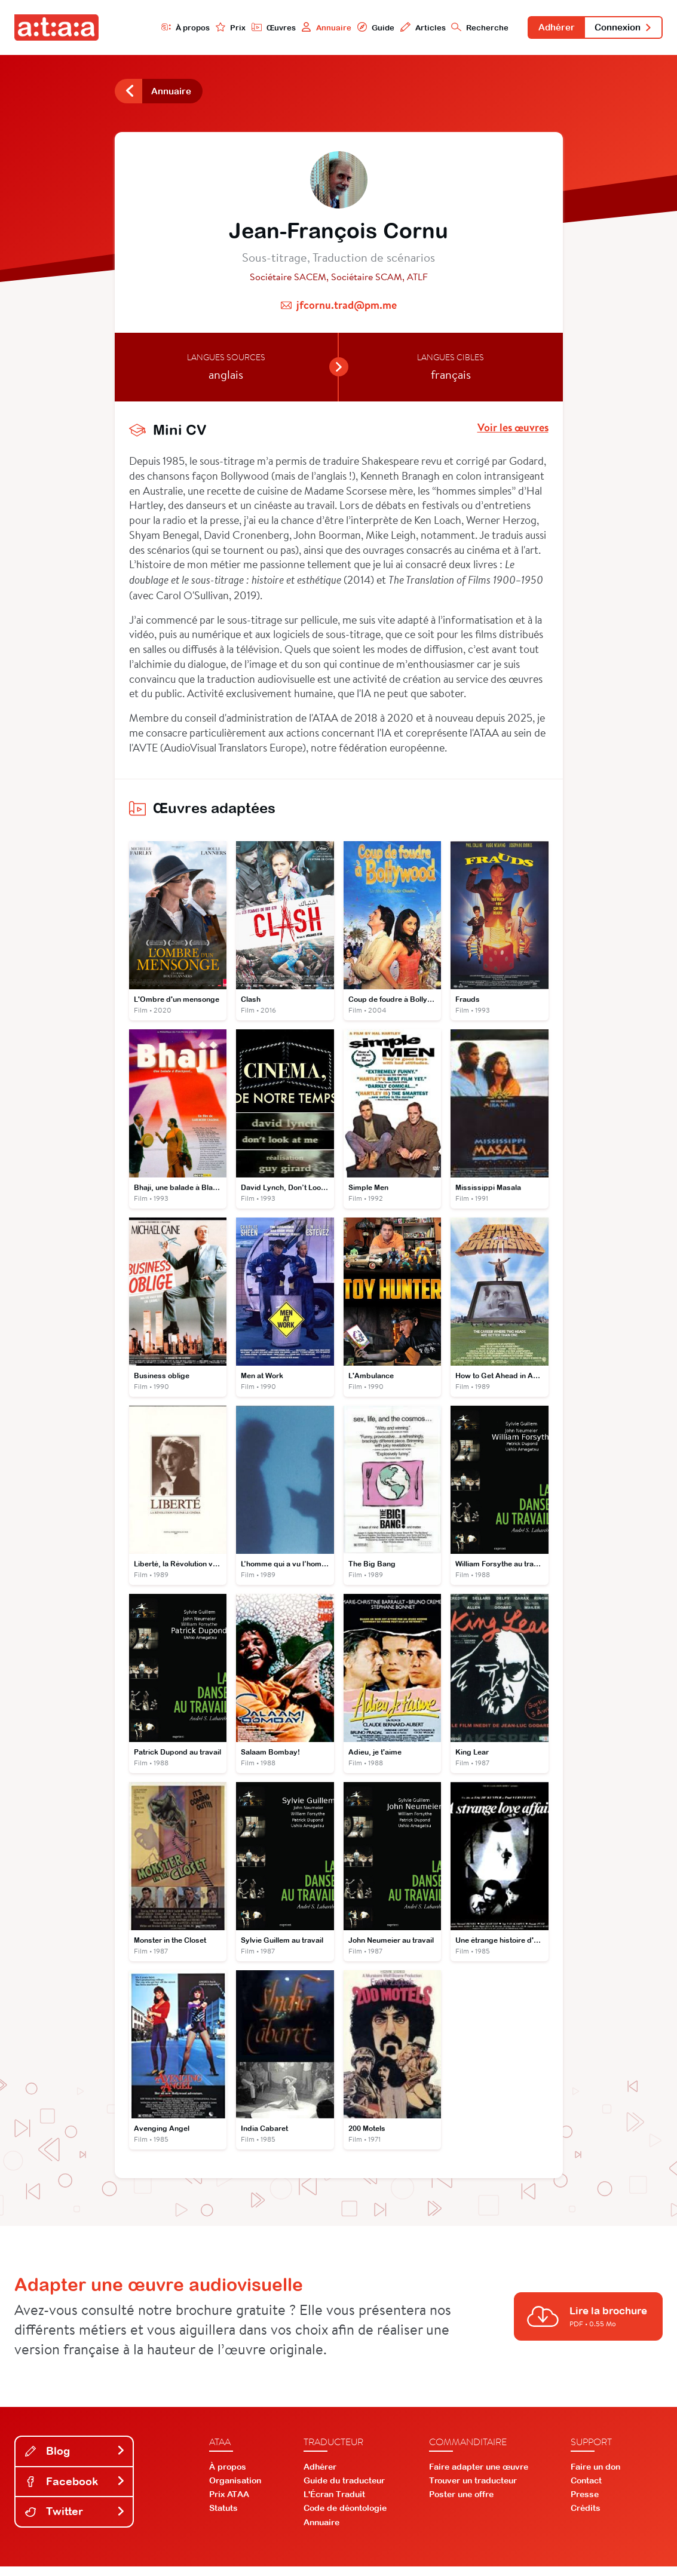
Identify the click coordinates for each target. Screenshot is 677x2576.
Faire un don (595, 2475)
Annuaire (308, 28)
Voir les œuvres (513, 432)
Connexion (620, 28)
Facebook (75, 2490)
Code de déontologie (345, 2517)
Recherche (466, 28)
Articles (407, 28)
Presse (585, 2503)
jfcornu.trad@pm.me (346, 309)
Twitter (75, 2520)
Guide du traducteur (344, 2490)
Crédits (586, 2517)
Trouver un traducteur (473, 2490)
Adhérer (546, 28)
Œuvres (254, 28)
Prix (209, 28)
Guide (359, 28)
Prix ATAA (229, 2503)
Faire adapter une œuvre (478, 2475)
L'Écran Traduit (334, 2503)
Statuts (223, 2517)
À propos (162, 28)
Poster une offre (461, 2503)
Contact (586, 2490)
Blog (75, 2460)
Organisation (235, 2490)
